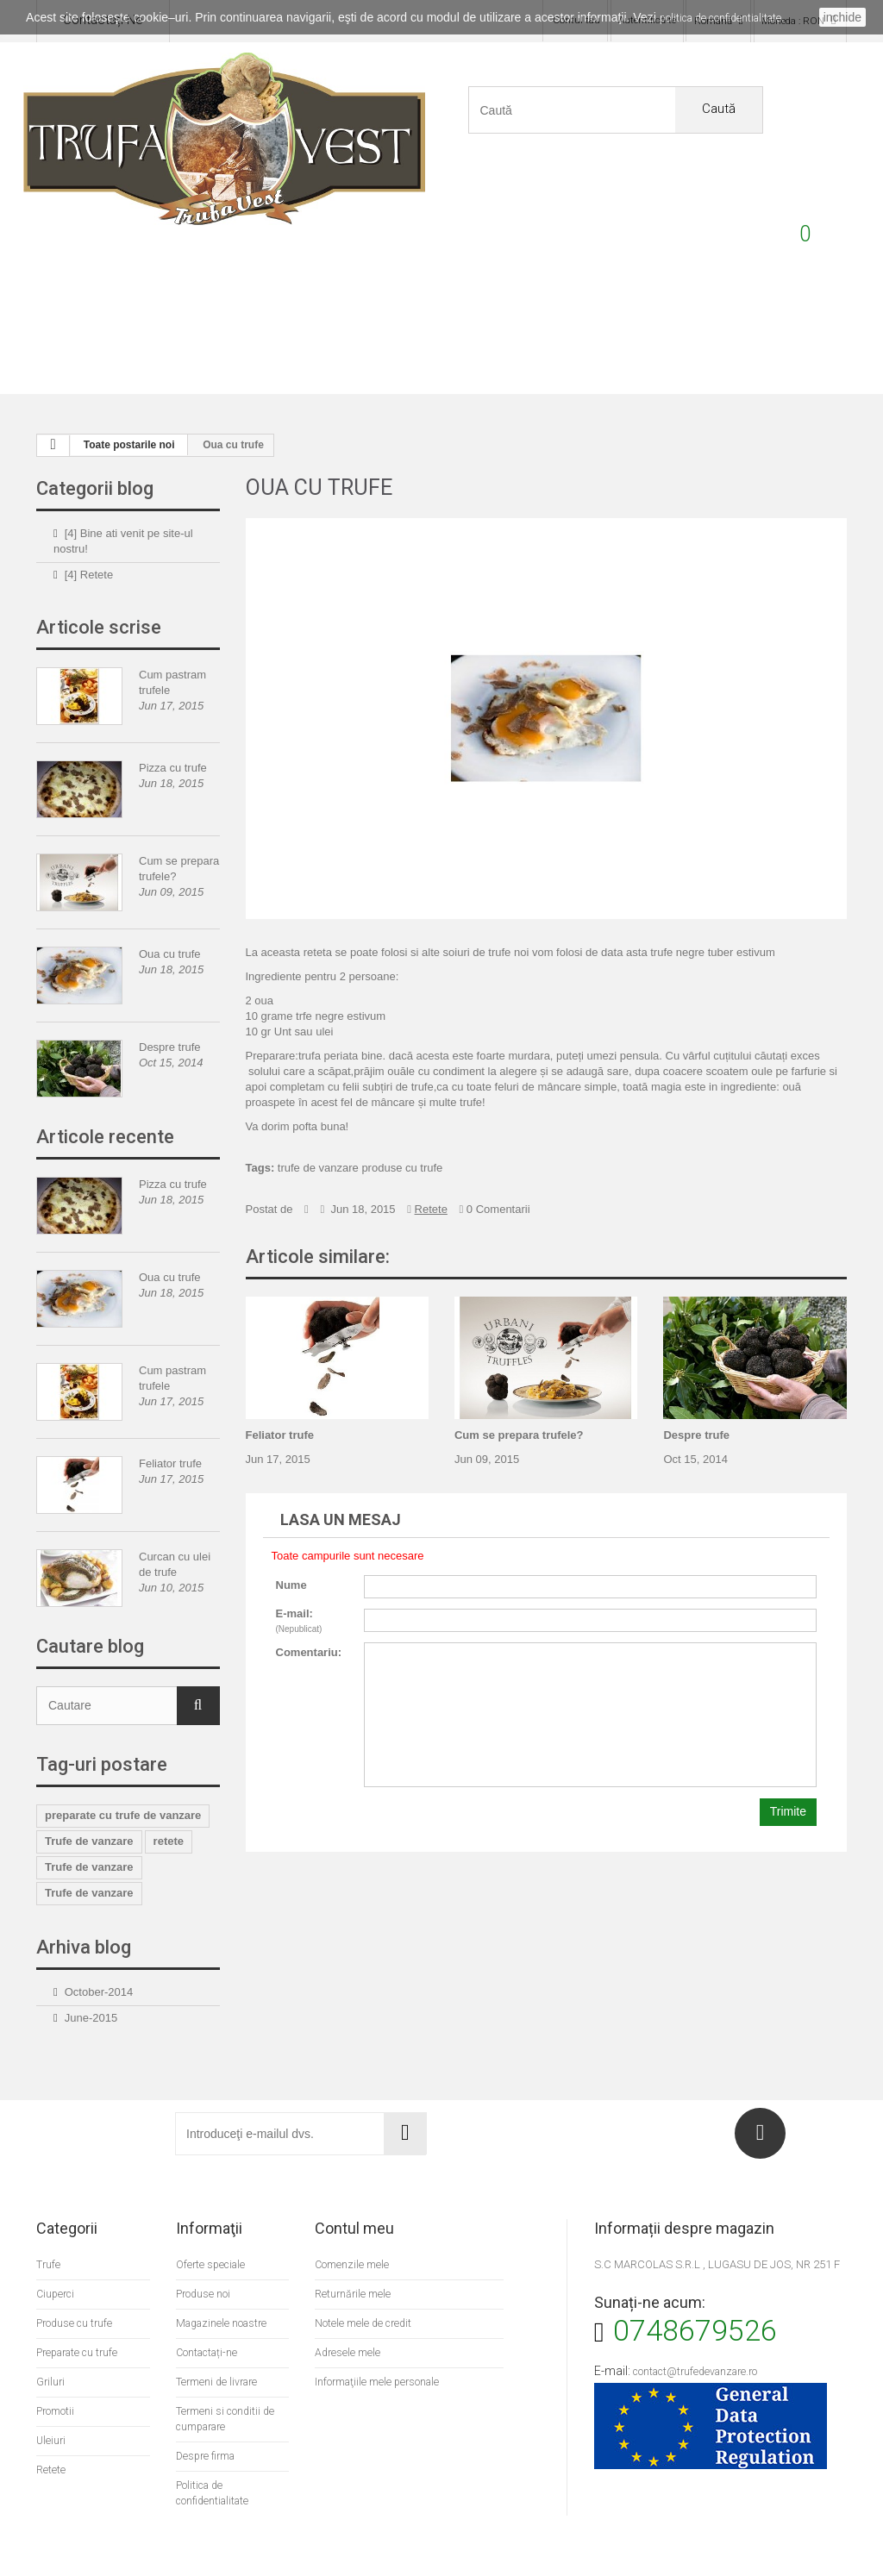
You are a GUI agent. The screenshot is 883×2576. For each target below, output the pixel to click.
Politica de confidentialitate (215, 2454)
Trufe (86, 331)
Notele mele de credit (364, 2284)
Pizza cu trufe (173, 728)
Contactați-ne (208, 2313)
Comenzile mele (352, 2225)
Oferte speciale (212, 2225)
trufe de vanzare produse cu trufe (360, 1128)
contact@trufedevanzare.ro (700, 2332)
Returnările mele (353, 2254)
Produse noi (204, 2254)
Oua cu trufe (170, 915)
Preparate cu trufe (289, 331)
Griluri (390, 331)
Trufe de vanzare (89, 1802)
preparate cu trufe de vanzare (123, 1776)
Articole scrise (98, 588)
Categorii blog (94, 449)
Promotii (795, 331)
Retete (694, 331)
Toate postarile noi (129, 406)
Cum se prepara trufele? (519, 1396)
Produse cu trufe (187, 331)
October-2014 (99, 1953)
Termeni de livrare (219, 2342)
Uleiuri (593, 331)
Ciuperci (491, 331)
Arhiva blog (83, 1908)
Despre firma (208, 2416)
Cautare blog (90, 1607)
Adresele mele (348, 2313)
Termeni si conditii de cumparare (226, 2380)
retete (168, 1802)
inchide (842, 17)
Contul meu (354, 2189)
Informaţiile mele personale (380, 2342)
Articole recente (105, 1098)
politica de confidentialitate (720, 17)
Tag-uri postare (101, 1725)
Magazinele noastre (224, 2284)
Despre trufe (170, 1008)
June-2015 (91, 1979)
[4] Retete (89, 535)
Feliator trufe (170, 1424)
